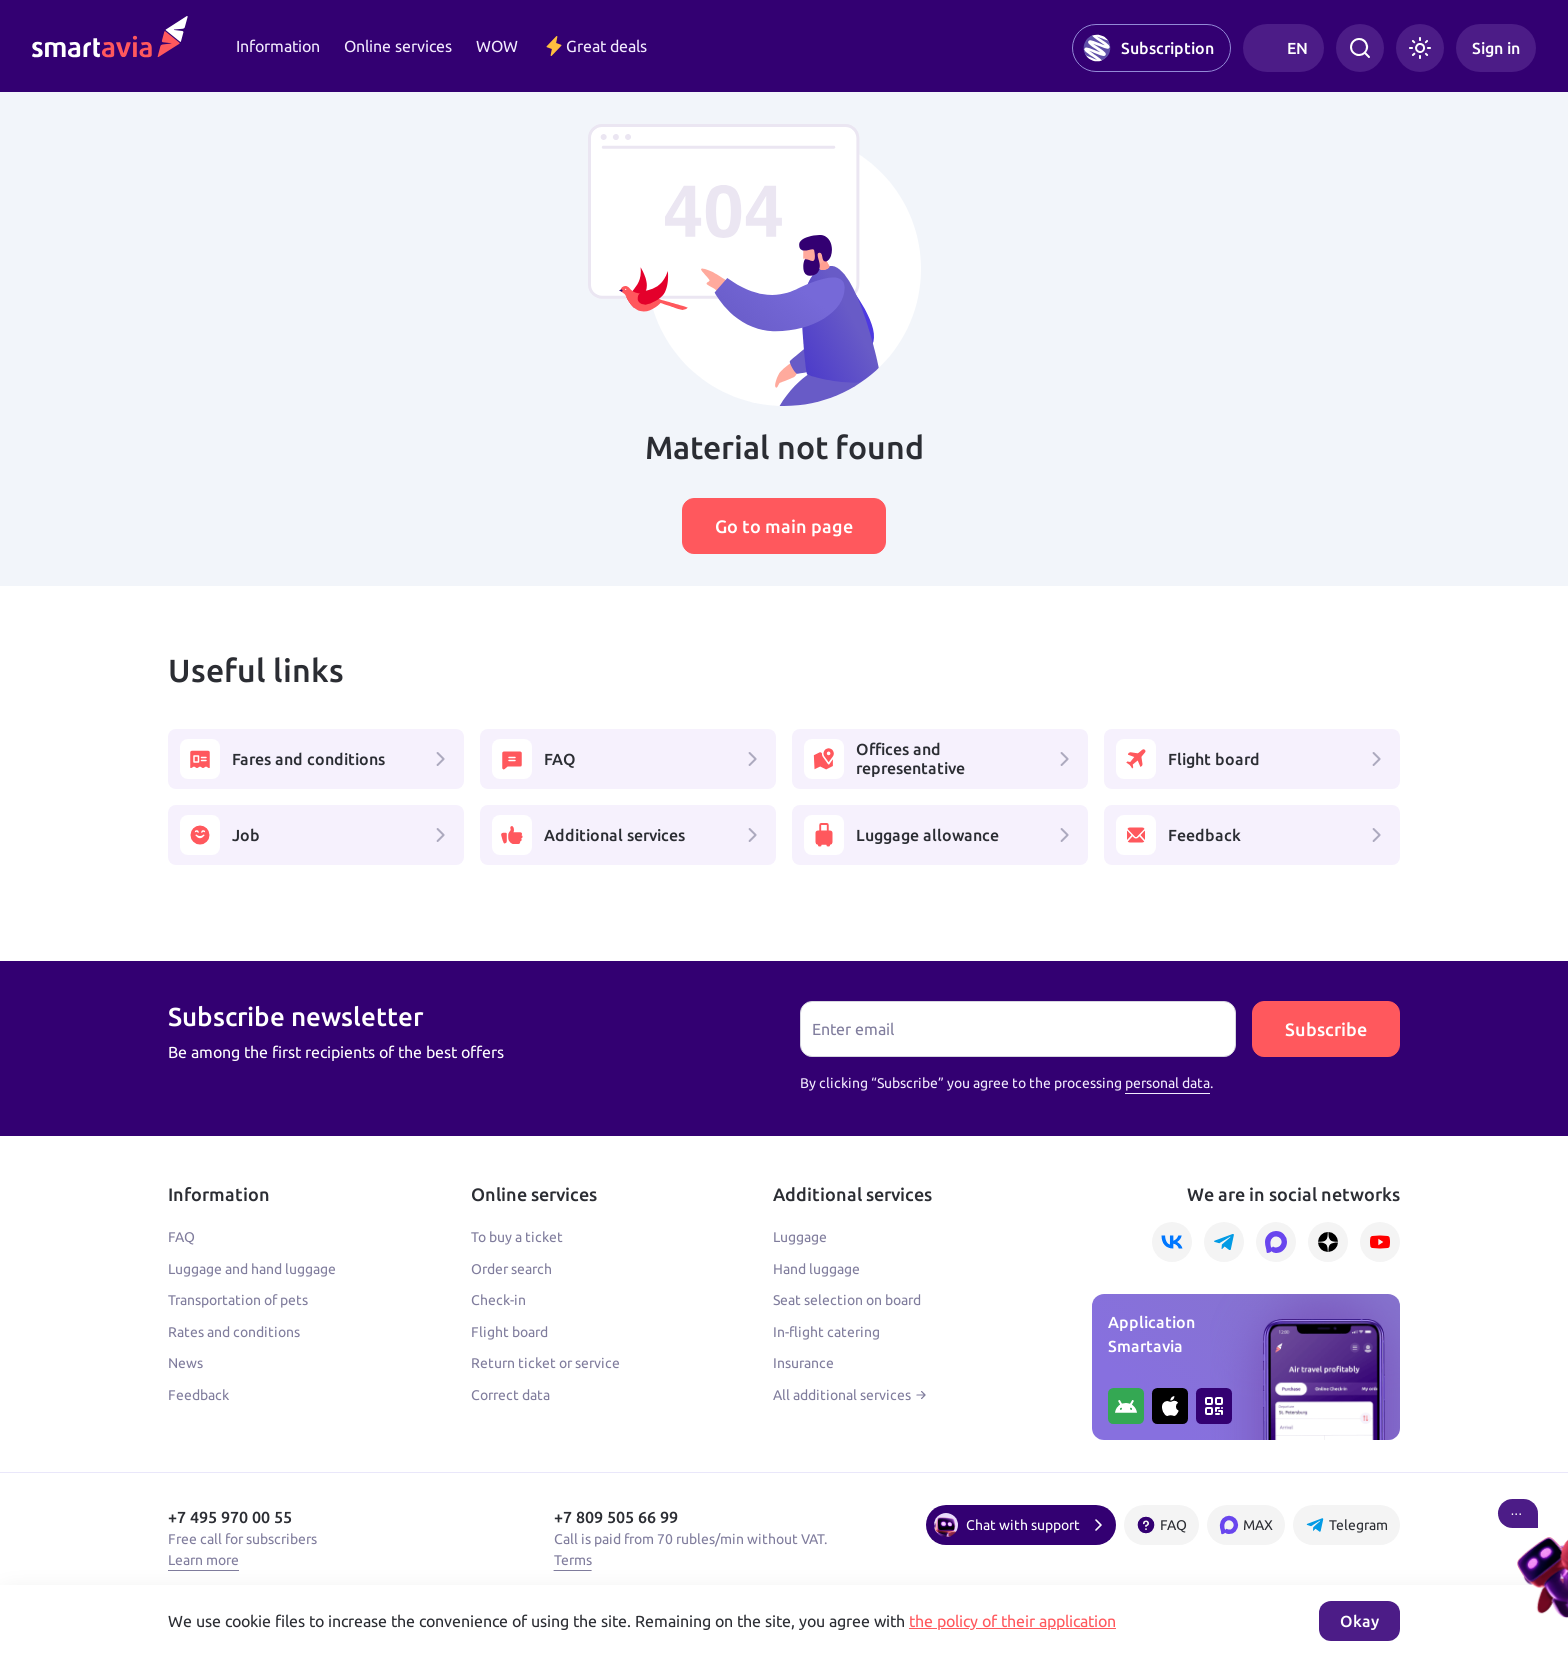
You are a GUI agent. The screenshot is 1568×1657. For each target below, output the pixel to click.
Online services (398, 46)
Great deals (594, 46)
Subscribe (1326, 1029)
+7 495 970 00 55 (230, 1517)
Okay (1359, 1621)
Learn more (203, 1560)
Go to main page (784, 526)
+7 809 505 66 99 (616, 1517)
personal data (1167, 1083)
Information (278, 46)
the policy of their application (1012, 1621)
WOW (497, 46)
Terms (573, 1560)
